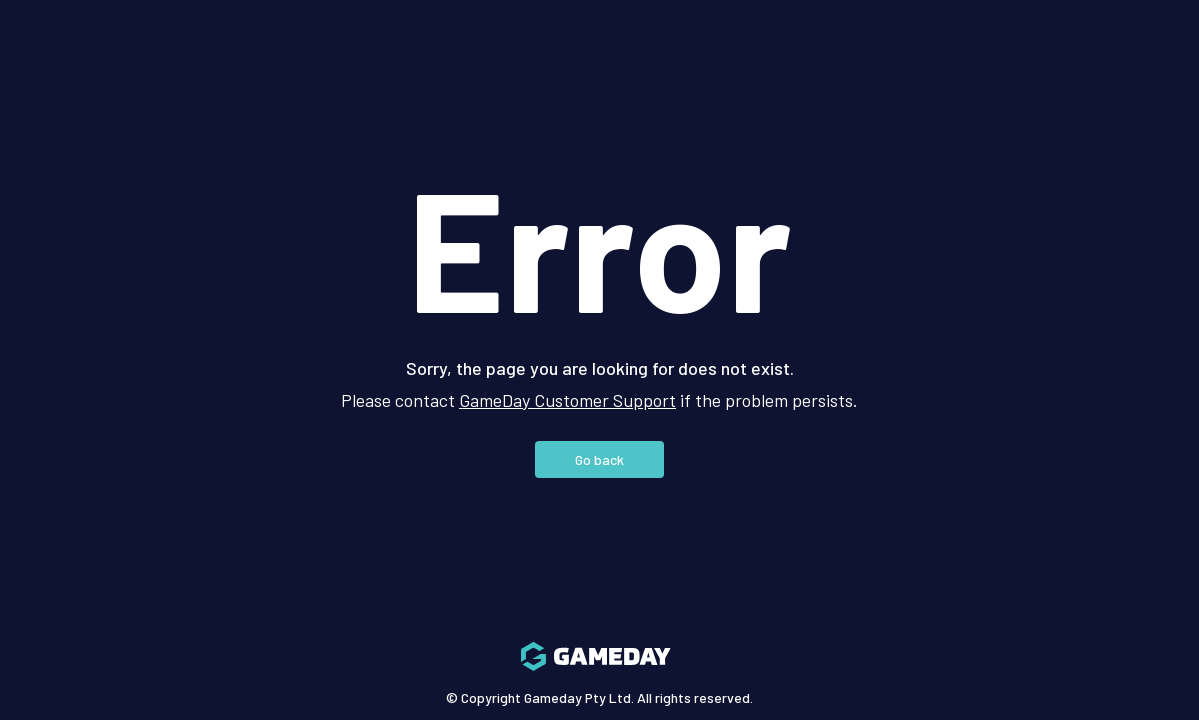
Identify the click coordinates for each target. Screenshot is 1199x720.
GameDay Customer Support (567, 400)
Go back (599, 459)
